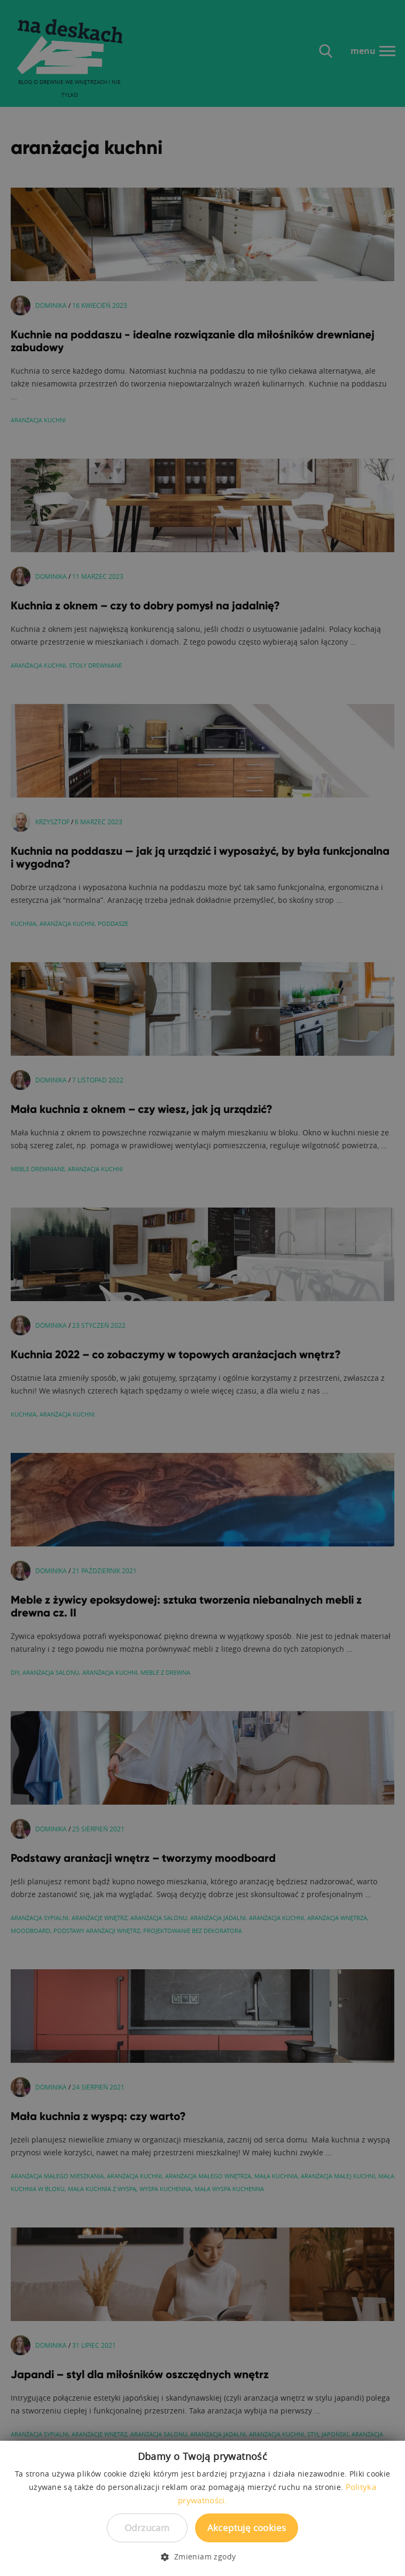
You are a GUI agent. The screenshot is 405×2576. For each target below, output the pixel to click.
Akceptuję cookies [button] (246, 2527)
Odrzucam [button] (146, 2527)
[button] (202, 2556)
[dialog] (202, 1288)
